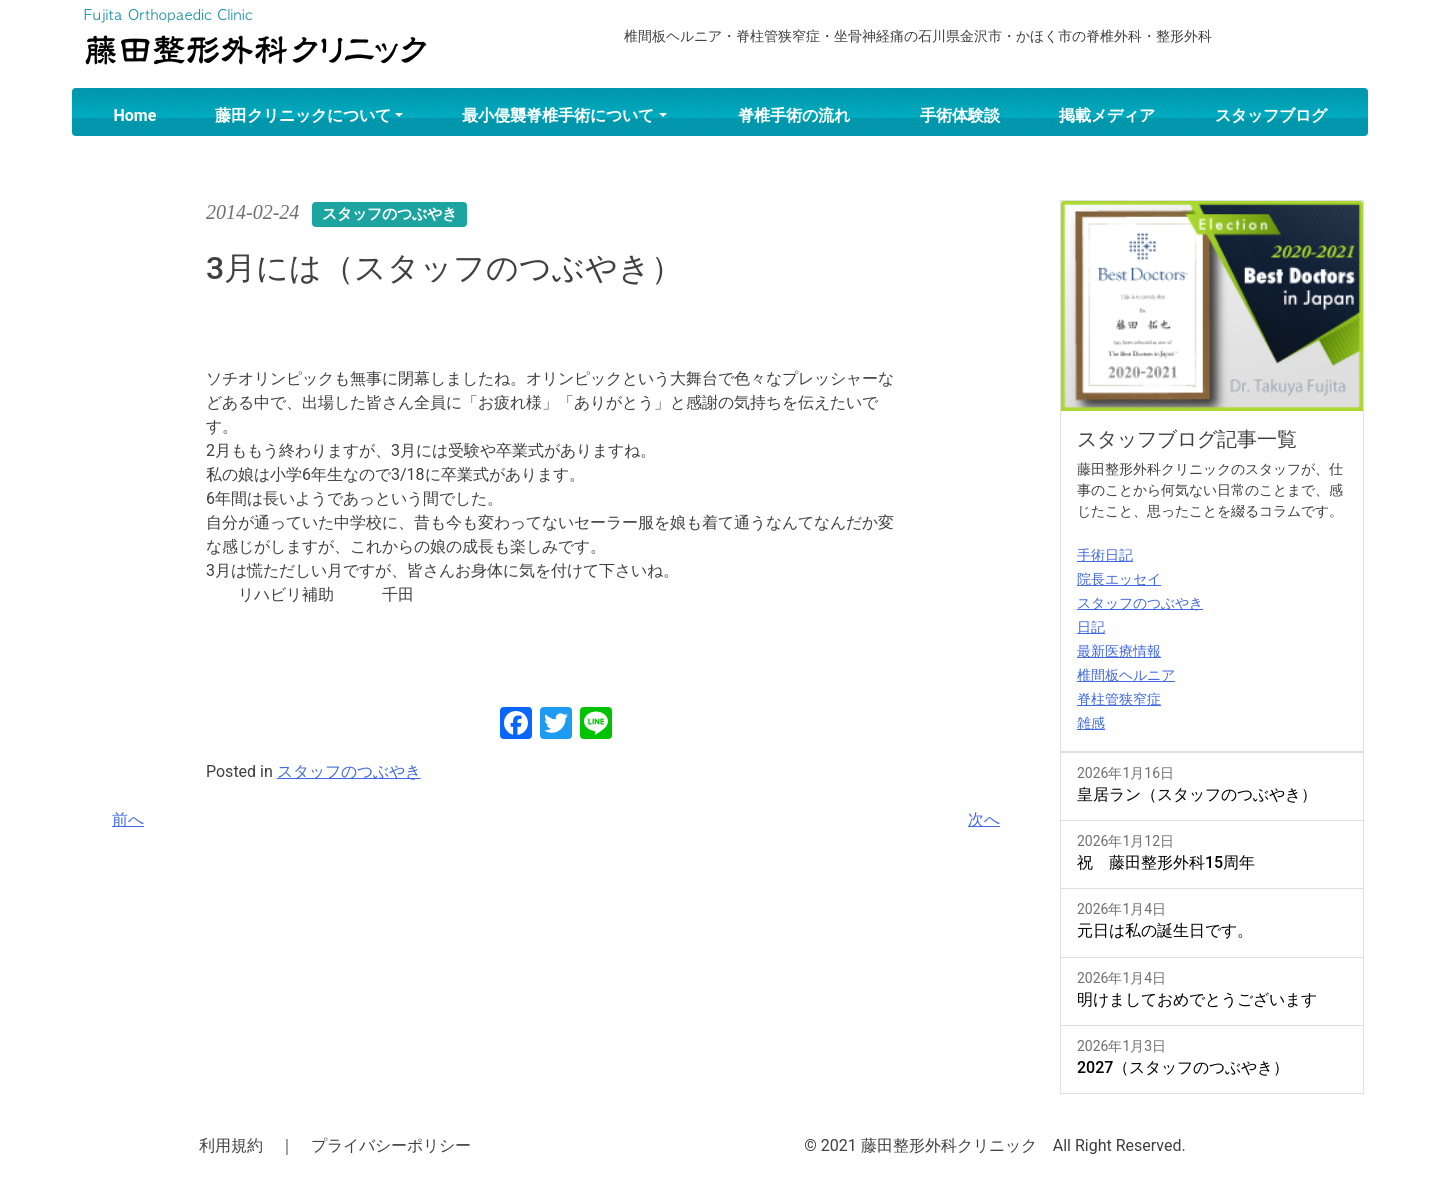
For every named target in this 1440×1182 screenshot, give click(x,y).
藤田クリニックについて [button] (303, 115)
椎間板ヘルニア (1126, 675)
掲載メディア (1107, 115)
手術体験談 (960, 115)
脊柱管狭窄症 (1119, 699)
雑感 (1091, 723)
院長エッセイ (1119, 579)
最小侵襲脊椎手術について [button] (558, 115)
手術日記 (1105, 555)
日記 (1091, 627)
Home (135, 115)
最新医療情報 (1119, 651)
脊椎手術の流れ (794, 115)
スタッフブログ (1271, 115)
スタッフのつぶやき (349, 771)
